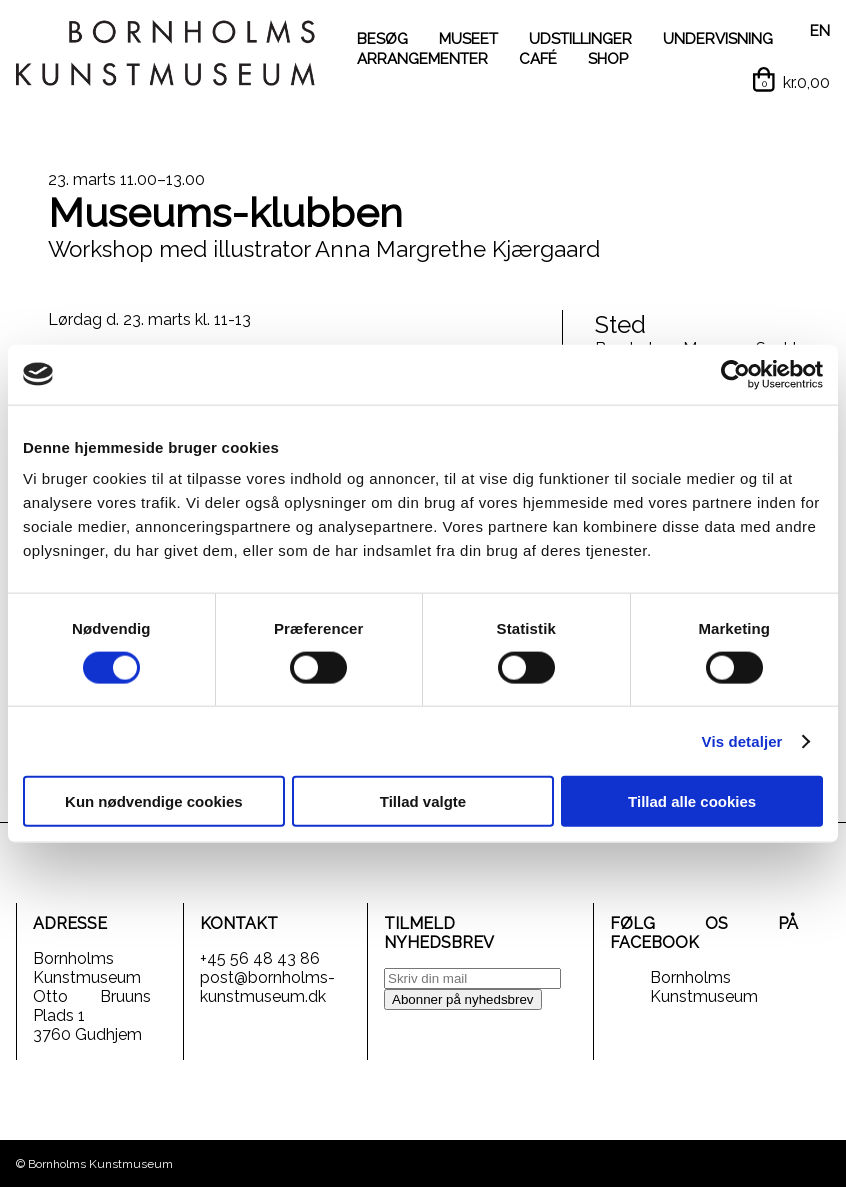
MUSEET (468, 39)
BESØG (382, 39)
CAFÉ (538, 59)
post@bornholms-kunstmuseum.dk (267, 987)
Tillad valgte (423, 801)
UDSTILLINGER (580, 39)
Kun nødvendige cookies (154, 801)
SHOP (608, 59)
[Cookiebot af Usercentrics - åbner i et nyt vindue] (735, 374)
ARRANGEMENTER (422, 59)
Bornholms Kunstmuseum (704, 987)
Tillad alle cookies (692, 801)
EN (820, 31)
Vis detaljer (742, 740)
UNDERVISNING (718, 39)
